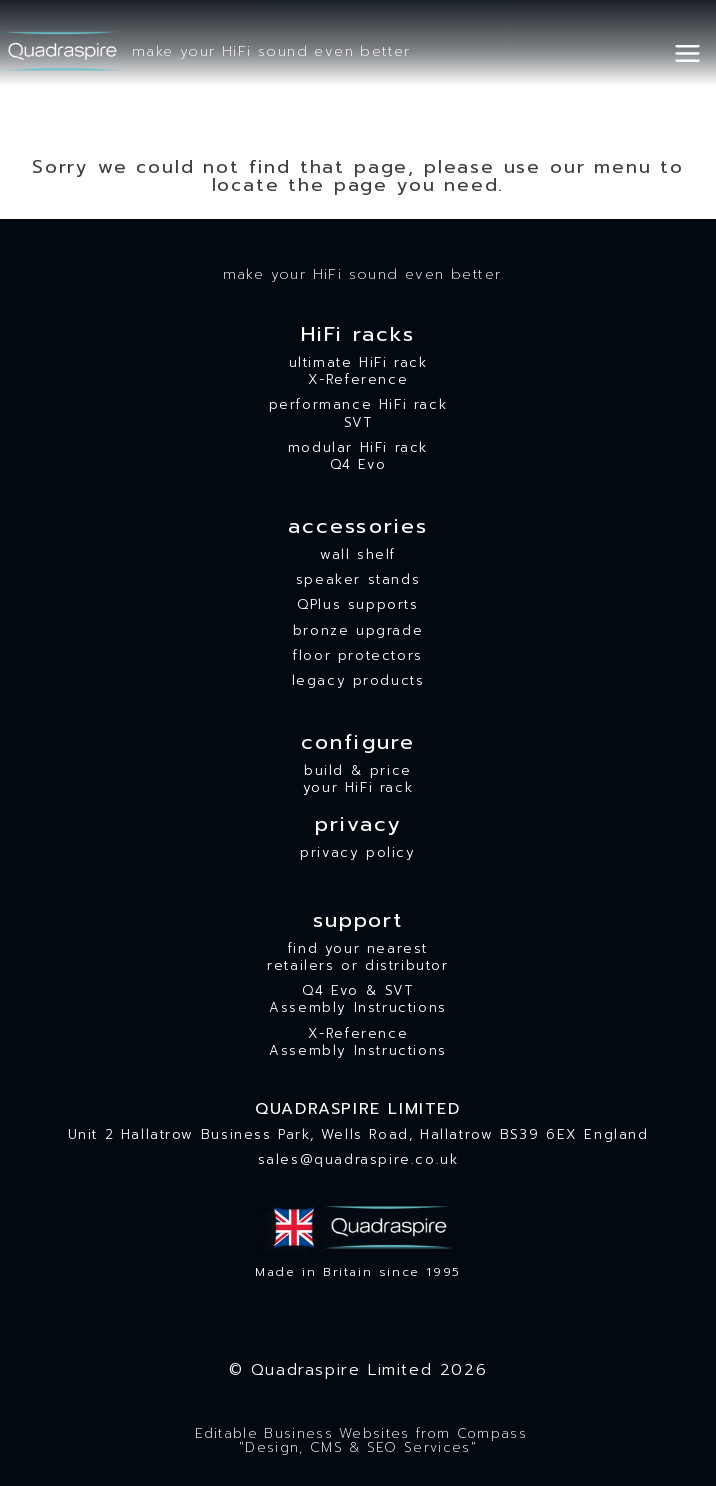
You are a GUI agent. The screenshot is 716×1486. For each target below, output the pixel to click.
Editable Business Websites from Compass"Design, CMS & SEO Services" (358, 1441)
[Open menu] (694, 50)
